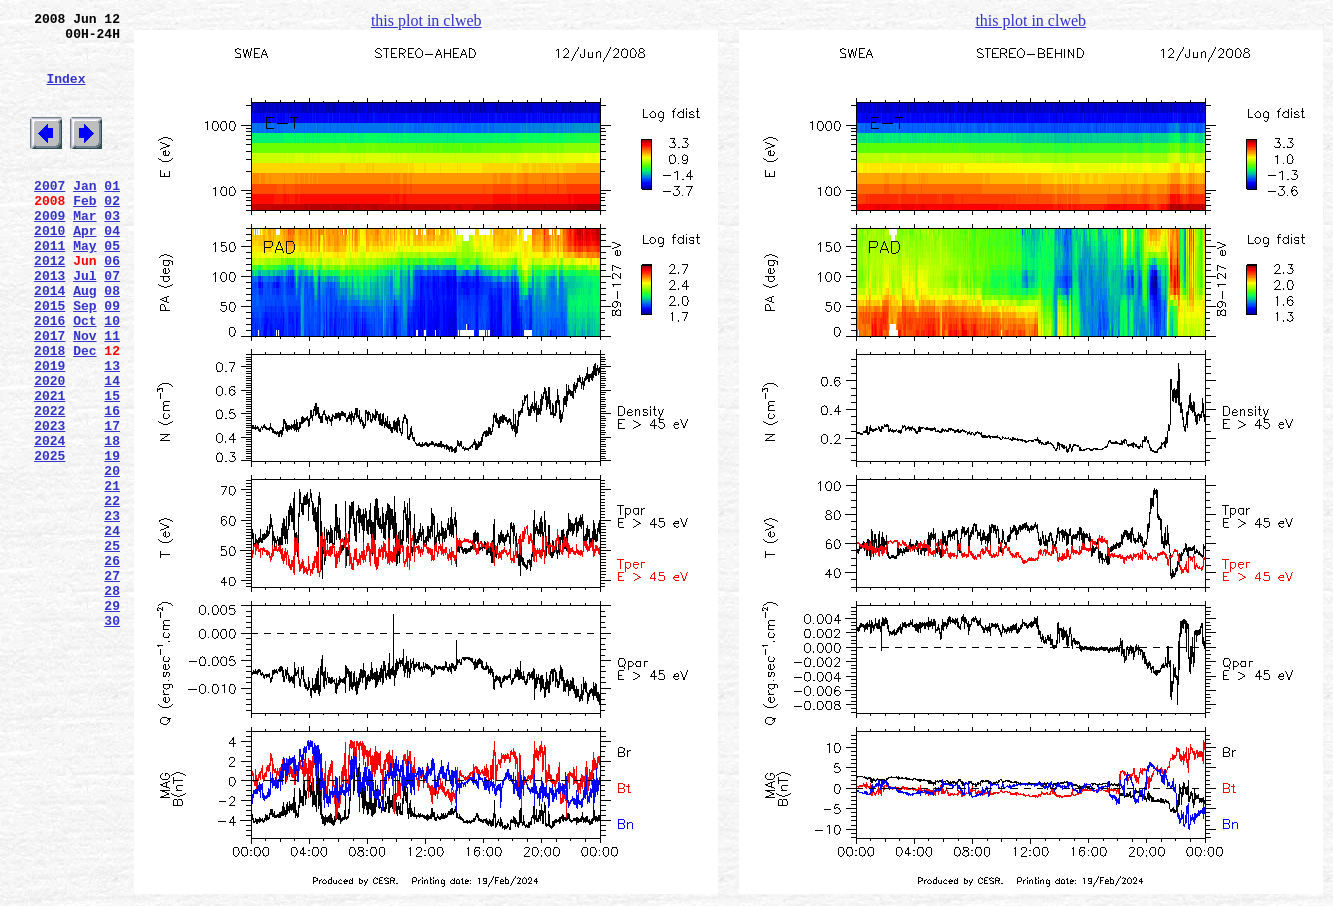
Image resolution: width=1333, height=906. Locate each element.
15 (112, 467)
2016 (49, 377)
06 (112, 305)
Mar (84, 251)
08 (112, 341)
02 (112, 233)
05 (112, 287)
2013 (49, 323)
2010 (49, 269)
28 (112, 701)
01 (112, 215)
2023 (49, 503)
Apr (84, 269)
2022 (49, 485)
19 (112, 539)
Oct (84, 377)
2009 (49, 251)
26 (112, 665)
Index (65, 93)
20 (112, 557)
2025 (49, 539)
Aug (84, 341)
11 (112, 395)
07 (112, 323)
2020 (49, 449)
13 (112, 431)
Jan (84, 215)
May (84, 287)
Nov (84, 395)
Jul (84, 323)
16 (112, 485)
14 (112, 449)
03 (112, 251)
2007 (49, 215)
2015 (49, 359)
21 (112, 575)
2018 (49, 413)
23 (112, 611)
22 (112, 593)
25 (112, 647)
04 (112, 269)
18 (112, 521)
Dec (84, 413)
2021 (49, 467)
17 (112, 503)
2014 (49, 341)
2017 (49, 395)
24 (112, 629)
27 (112, 683)
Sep (84, 359)
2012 (49, 305)
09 (112, 359)
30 (112, 737)
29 (112, 719)
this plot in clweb (426, 20)
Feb (84, 233)
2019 (49, 431)
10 (112, 377)
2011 (49, 287)
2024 (49, 521)
